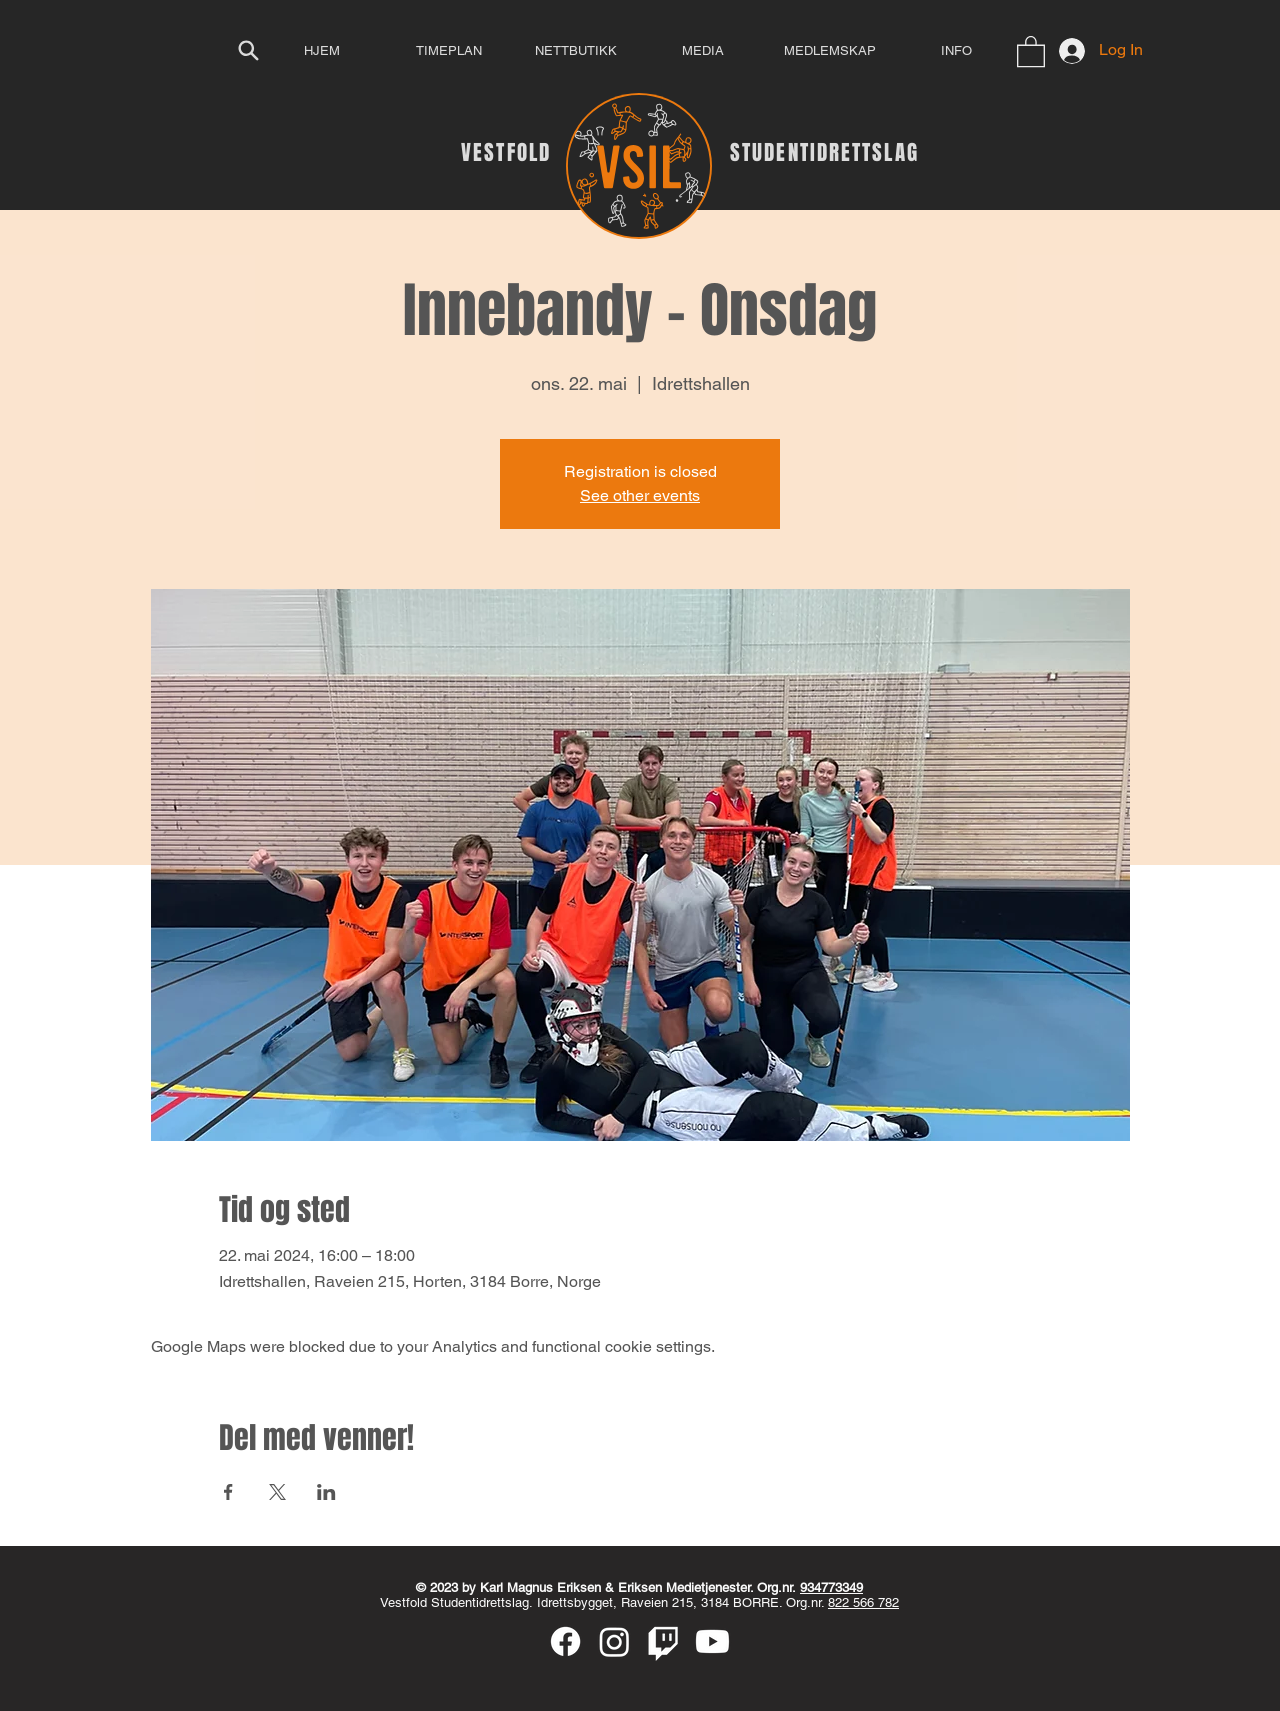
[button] (1031, 50)
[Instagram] (614, 1641)
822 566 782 (863, 1602)
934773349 (831, 1587)
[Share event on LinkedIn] (326, 1492)
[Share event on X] (277, 1492)
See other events (640, 495)
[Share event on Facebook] (228, 1492)
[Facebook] (565, 1641)
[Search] (248, 50)
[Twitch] (663, 1641)
